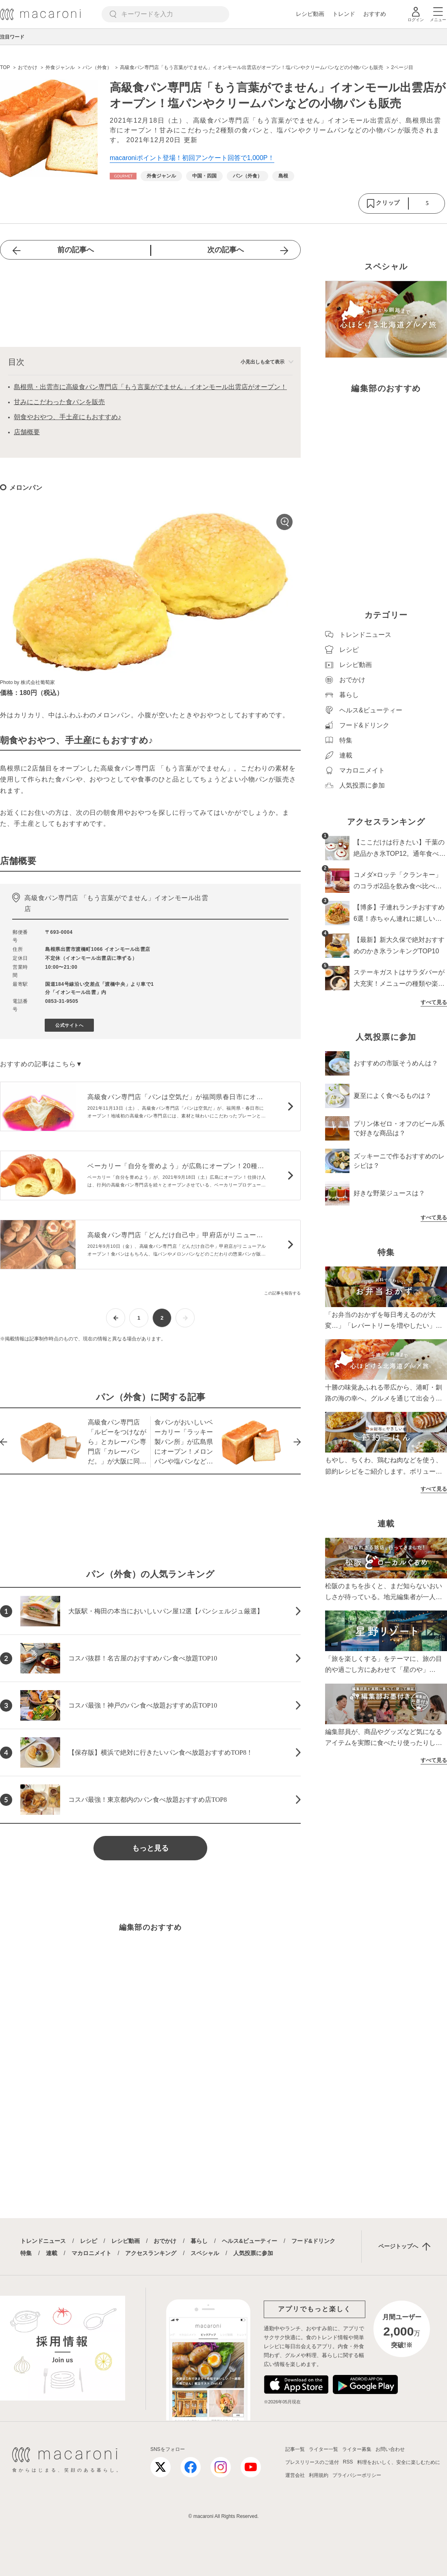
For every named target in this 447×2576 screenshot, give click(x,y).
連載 (51, 2253)
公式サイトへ (69, 1025)
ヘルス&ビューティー (249, 2241)
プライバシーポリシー (356, 2475)
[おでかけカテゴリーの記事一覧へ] (123, 176)
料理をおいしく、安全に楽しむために (398, 2462)
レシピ (88, 2241)
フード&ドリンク (313, 2241)
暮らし (199, 2241)
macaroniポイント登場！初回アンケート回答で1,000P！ (192, 157)
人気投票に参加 (253, 2253)
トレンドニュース (43, 2241)
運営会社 (295, 2475)
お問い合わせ (390, 2449)
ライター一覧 (323, 2449)
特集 (26, 2253)
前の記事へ (75, 250)
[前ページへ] (115, 1317)
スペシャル (205, 2253)
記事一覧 (295, 2449)
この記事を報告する (282, 1293)
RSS (348, 2462)
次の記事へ (225, 250)
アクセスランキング (150, 2253)
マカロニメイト (91, 2253)
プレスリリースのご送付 (312, 2462)
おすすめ (374, 14)
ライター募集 (356, 2449)
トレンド (343, 14)
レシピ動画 (310, 14)
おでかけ (165, 2241)
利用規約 (318, 2475)
